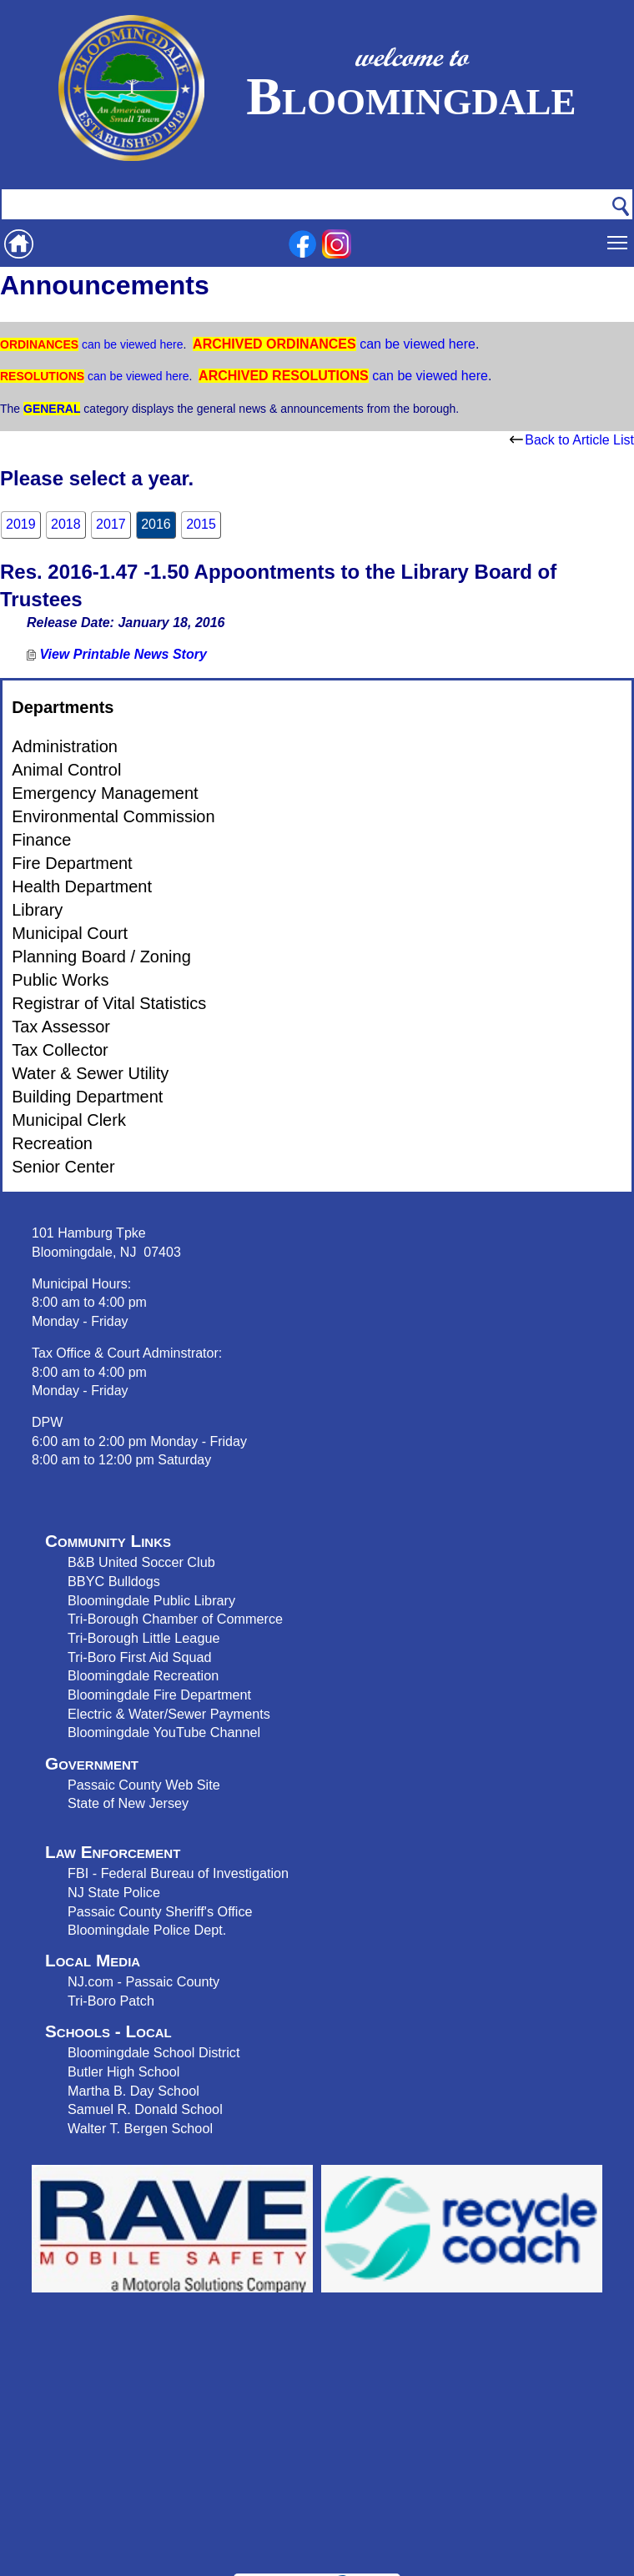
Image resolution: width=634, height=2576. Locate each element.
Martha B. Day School (133, 2090)
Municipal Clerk (69, 1120)
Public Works (60, 980)
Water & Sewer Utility (90, 1073)
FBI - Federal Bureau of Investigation (178, 1873)
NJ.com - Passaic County (143, 1981)
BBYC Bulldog (110, 1581)
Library (37, 910)
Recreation (52, 1143)
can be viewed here (130, 344)
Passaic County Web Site (144, 1784)
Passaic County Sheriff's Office (160, 1911)
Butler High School (123, 2071)
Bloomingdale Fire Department (159, 1694)
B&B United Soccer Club (141, 1561)
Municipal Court (70, 933)
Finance (41, 840)
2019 (21, 524)
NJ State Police (114, 1892)
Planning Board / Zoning (101, 956)
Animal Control (66, 770)
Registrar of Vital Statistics (109, 1003)
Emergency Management (105, 793)
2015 (201, 524)
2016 (156, 524)
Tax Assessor (61, 1026)
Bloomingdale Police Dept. (147, 1929)
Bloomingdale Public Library (151, 1600)
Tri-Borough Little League (143, 1637)
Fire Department (72, 863)
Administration (65, 746)
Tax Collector (60, 1050)
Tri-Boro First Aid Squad (139, 1657)
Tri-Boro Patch (111, 2000)
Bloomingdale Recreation (143, 1675)
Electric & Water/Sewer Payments (169, 1713)
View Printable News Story (117, 654)
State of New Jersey (128, 1802)
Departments (62, 707)
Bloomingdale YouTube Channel (164, 1732)
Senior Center (63, 1166)
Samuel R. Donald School (145, 2109)
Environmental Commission (113, 816)
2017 (111, 524)
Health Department (82, 886)
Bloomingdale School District (153, 2052)
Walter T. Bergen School (140, 2128)
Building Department (87, 1096)
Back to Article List (572, 440)
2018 (66, 524)
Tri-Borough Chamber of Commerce (175, 1618)
